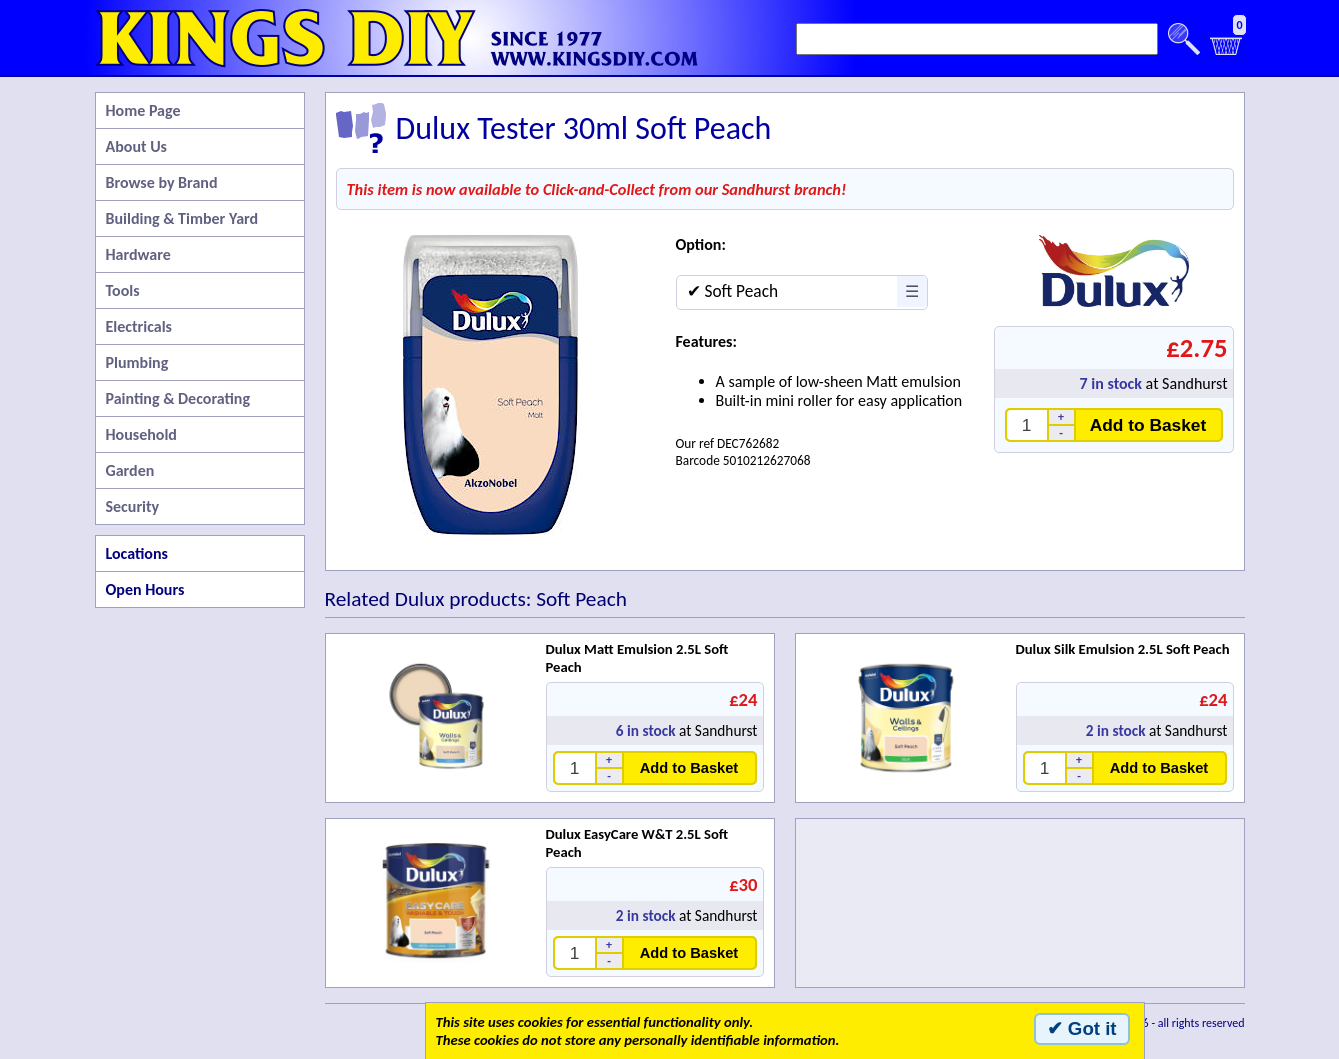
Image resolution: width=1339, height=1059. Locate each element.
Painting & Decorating (178, 398)
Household (141, 434)
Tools (123, 290)
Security (133, 506)
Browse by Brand (162, 182)
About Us (136, 146)
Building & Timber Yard (182, 218)
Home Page (143, 110)
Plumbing (137, 362)
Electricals (139, 326)
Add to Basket (1148, 425)
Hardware (138, 254)
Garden (130, 470)
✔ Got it (1082, 1028)
